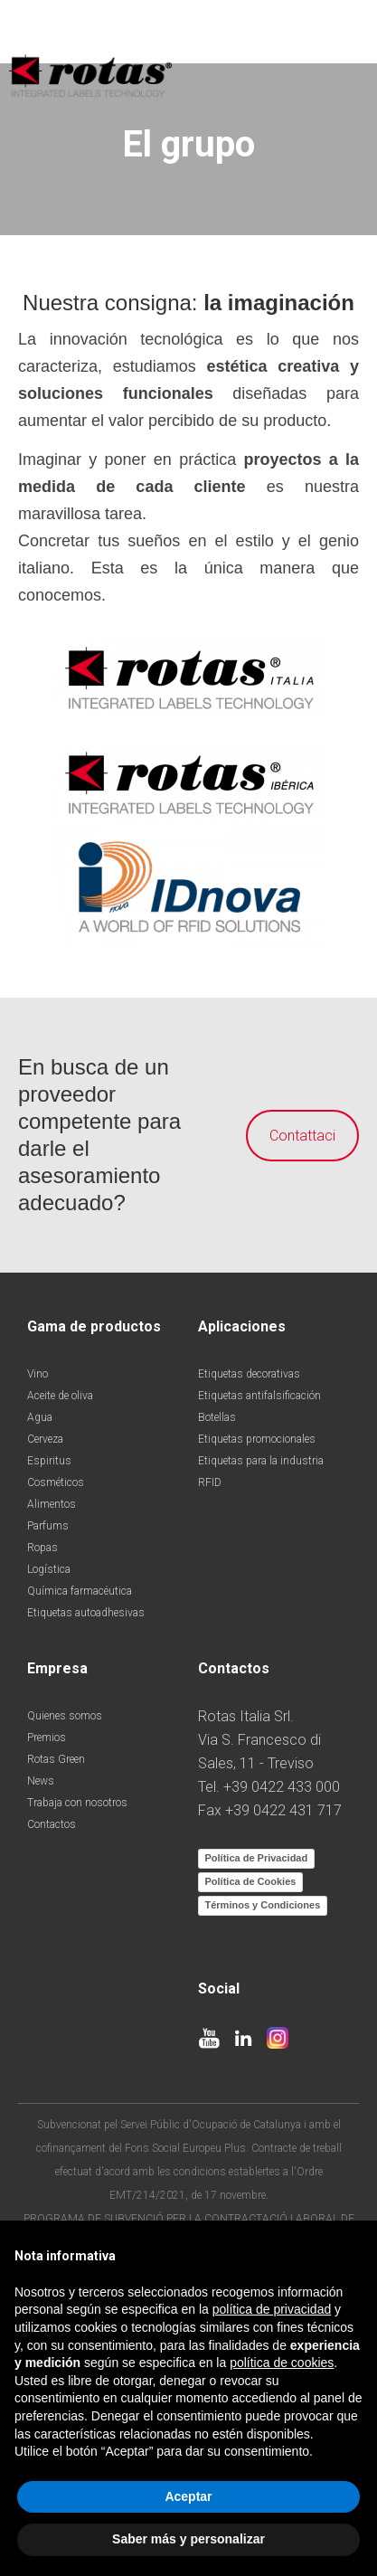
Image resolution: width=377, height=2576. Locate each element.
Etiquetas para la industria (261, 1460)
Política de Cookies (251, 1881)
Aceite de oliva (60, 1395)
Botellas (217, 1417)
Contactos (51, 1824)
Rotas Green (56, 1759)
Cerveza (45, 1439)
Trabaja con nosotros (77, 1802)
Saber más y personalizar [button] (188, 2539)
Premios (46, 1737)
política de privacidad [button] (272, 2309)
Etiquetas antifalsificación (259, 1395)
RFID (209, 1482)
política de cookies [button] (282, 2362)
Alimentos (51, 1504)
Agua (39, 1417)
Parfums (48, 1526)
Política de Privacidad (256, 1857)
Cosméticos (55, 1482)
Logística (49, 1569)
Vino (37, 1374)
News (40, 1781)
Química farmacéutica (79, 1591)
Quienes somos (64, 1715)
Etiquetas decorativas (249, 1374)
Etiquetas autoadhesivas (86, 1612)
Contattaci (290, 1135)
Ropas (42, 1547)
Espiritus (49, 1460)
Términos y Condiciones (263, 1904)
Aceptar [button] (188, 2496)
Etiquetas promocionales (257, 1439)
